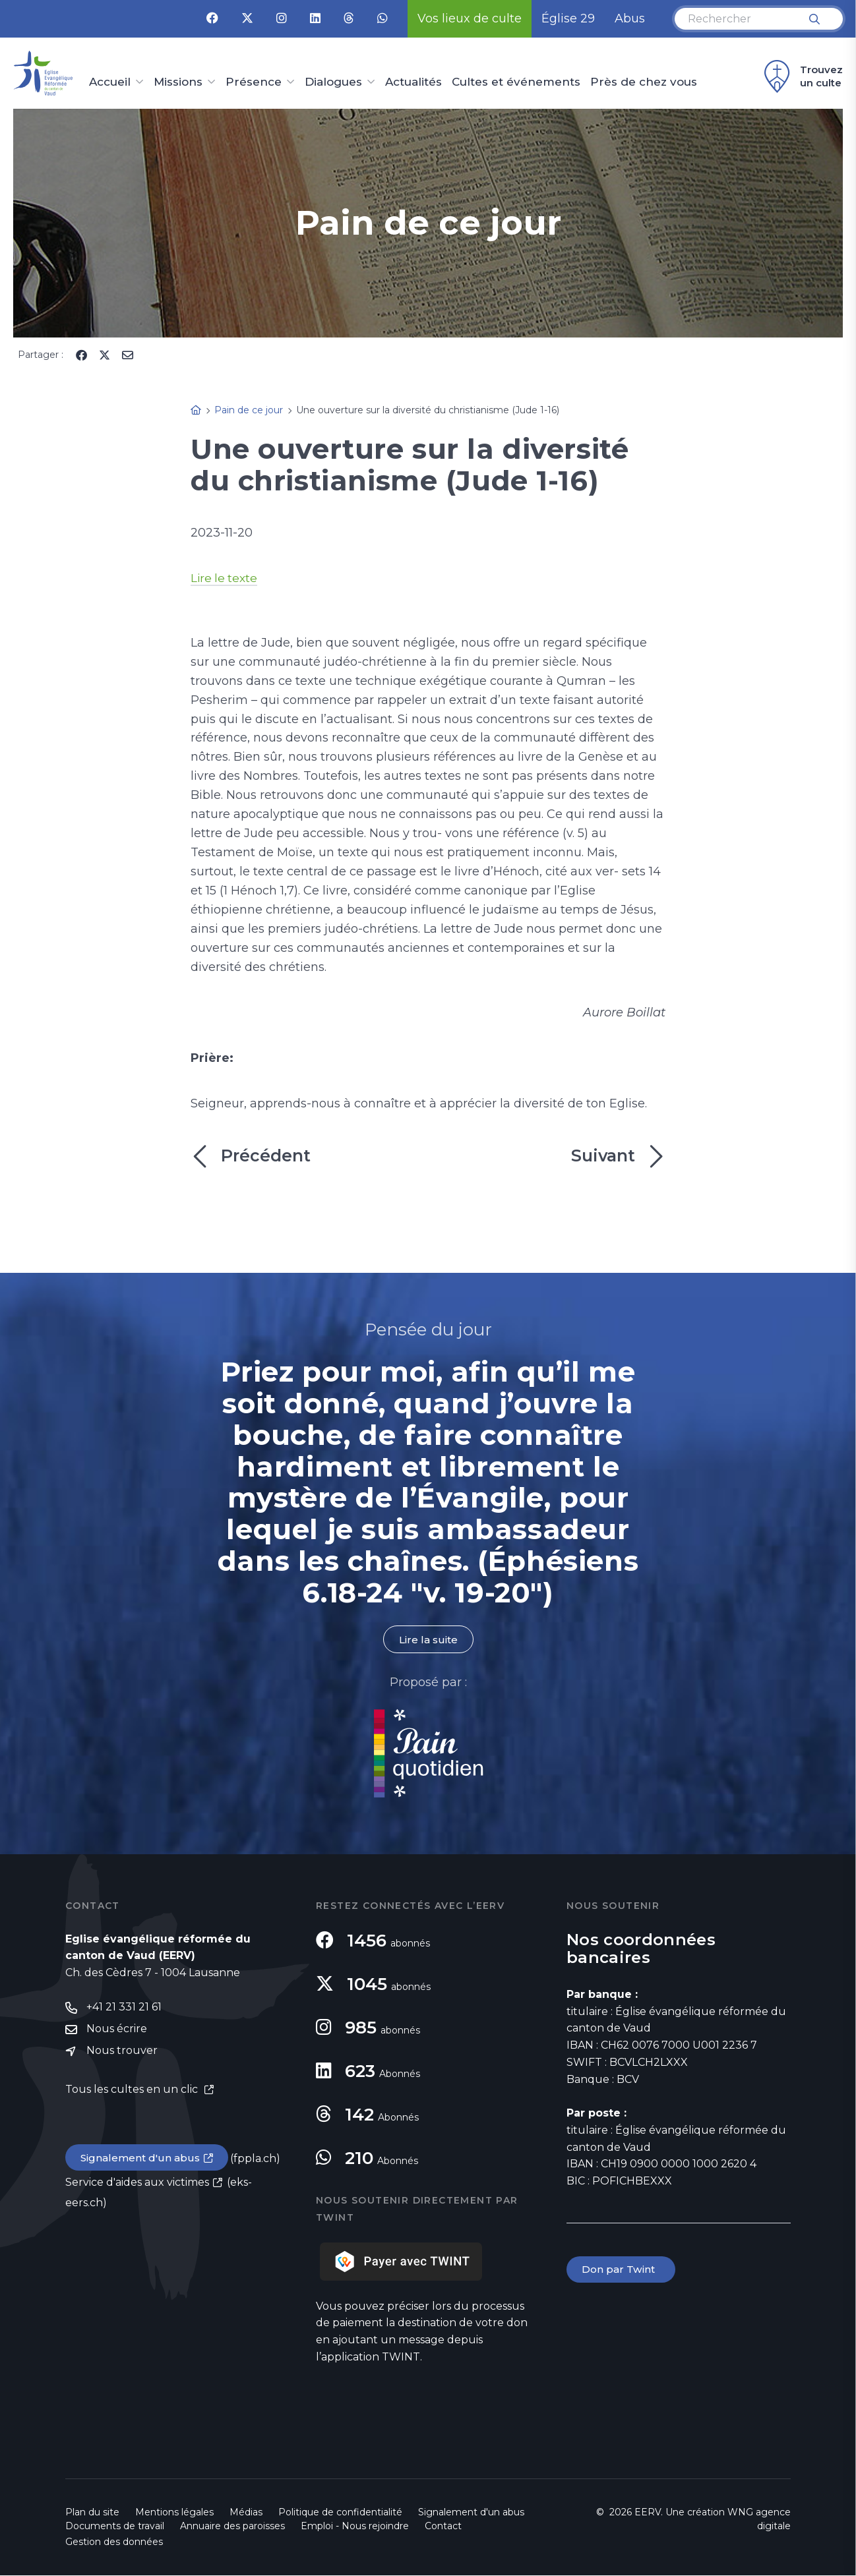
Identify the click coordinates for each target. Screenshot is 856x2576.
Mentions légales (174, 2513)
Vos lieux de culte (469, 18)
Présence (254, 82)
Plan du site (92, 2513)
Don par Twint (622, 2270)
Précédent (251, 1156)
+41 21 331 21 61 (124, 2008)
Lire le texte (225, 578)
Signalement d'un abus (141, 2160)
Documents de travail (114, 2526)
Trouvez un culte (801, 76)
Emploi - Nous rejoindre (355, 2526)
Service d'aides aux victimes (137, 2185)
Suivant (618, 1156)
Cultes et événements (516, 82)
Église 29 (568, 18)
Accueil (110, 82)
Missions (178, 82)
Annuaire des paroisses (232, 2526)
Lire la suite (428, 1639)
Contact (443, 2526)
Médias (245, 2513)
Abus (630, 18)
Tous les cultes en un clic (132, 2091)
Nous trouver (122, 2053)
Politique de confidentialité (340, 2513)
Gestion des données (114, 2542)
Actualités (413, 82)
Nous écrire (116, 2030)
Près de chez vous (643, 82)
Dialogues (333, 82)
